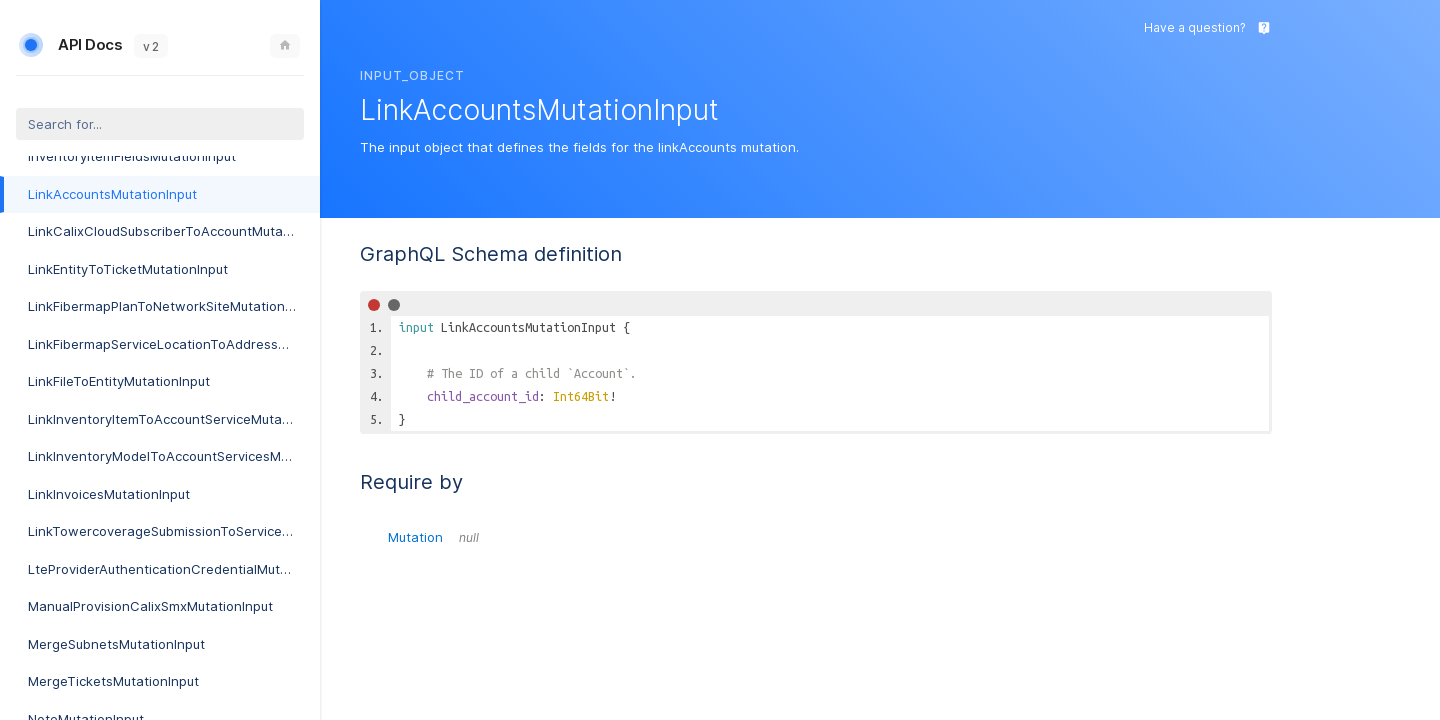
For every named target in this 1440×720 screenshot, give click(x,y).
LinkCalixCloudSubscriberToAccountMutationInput (174, 231)
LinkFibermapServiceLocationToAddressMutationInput (174, 344)
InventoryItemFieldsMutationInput (132, 156)
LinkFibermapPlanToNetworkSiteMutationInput (172, 306)
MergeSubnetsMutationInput (116, 644)
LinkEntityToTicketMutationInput (128, 269)
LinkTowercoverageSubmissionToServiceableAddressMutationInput (174, 531)
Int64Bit (581, 396)
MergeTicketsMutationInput (113, 681)
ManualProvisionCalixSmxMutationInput (150, 606)
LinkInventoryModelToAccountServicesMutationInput (174, 456)
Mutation (433, 537)
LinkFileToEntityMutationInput (119, 381)
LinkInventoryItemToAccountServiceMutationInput (174, 419)
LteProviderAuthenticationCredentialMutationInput (174, 569)
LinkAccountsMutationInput (112, 194)
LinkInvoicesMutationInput (109, 494)
